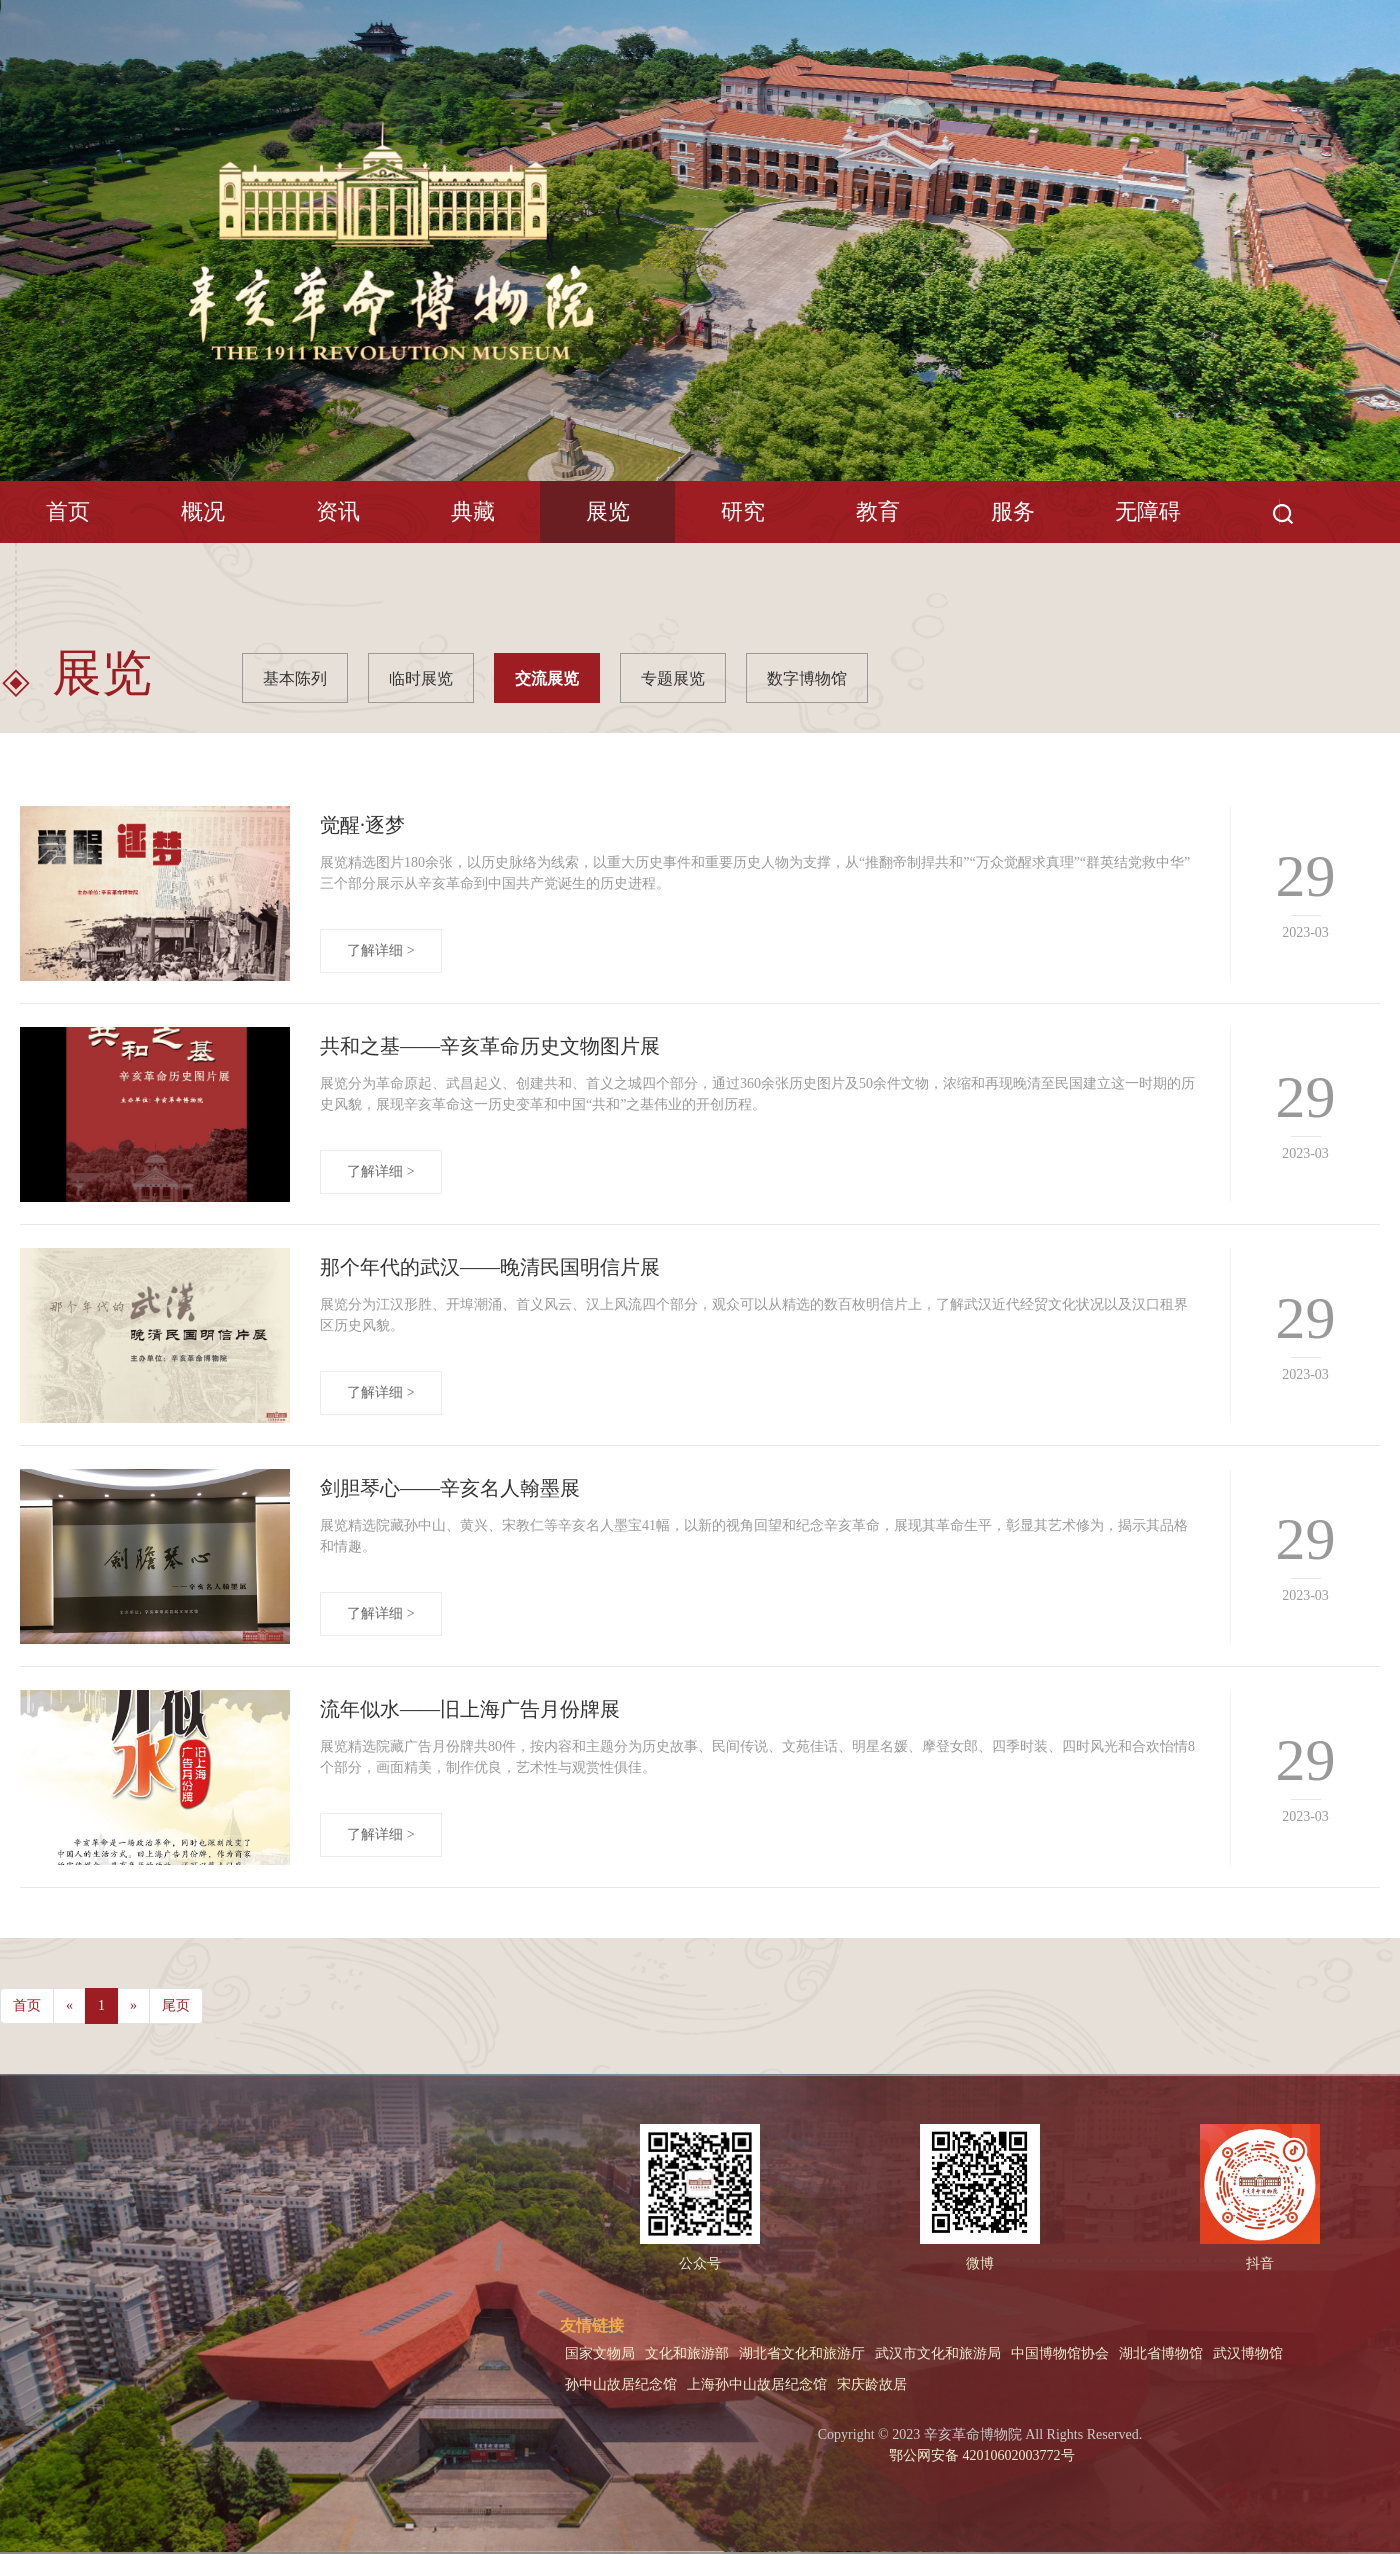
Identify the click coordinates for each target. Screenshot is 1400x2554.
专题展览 (673, 678)
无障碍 (1148, 511)
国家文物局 (600, 2353)
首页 (68, 511)
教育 (878, 511)
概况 (203, 511)
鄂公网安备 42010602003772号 (980, 2455)
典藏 (473, 511)
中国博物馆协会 (1060, 2353)
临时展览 (421, 678)
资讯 (338, 511)
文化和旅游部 (687, 2353)
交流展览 (547, 678)
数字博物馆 (807, 678)
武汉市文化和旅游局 (938, 2353)
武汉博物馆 (1248, 2353)
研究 (743, 511)
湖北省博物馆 (1161, 2353)
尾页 (176, 2005)
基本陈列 (295, 678)
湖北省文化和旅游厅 (802, 2353)
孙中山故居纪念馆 (621, 2384)
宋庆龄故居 (872, 2384)
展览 (608, 511)
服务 (1013, 511)
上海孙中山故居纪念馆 (757, 2384)
